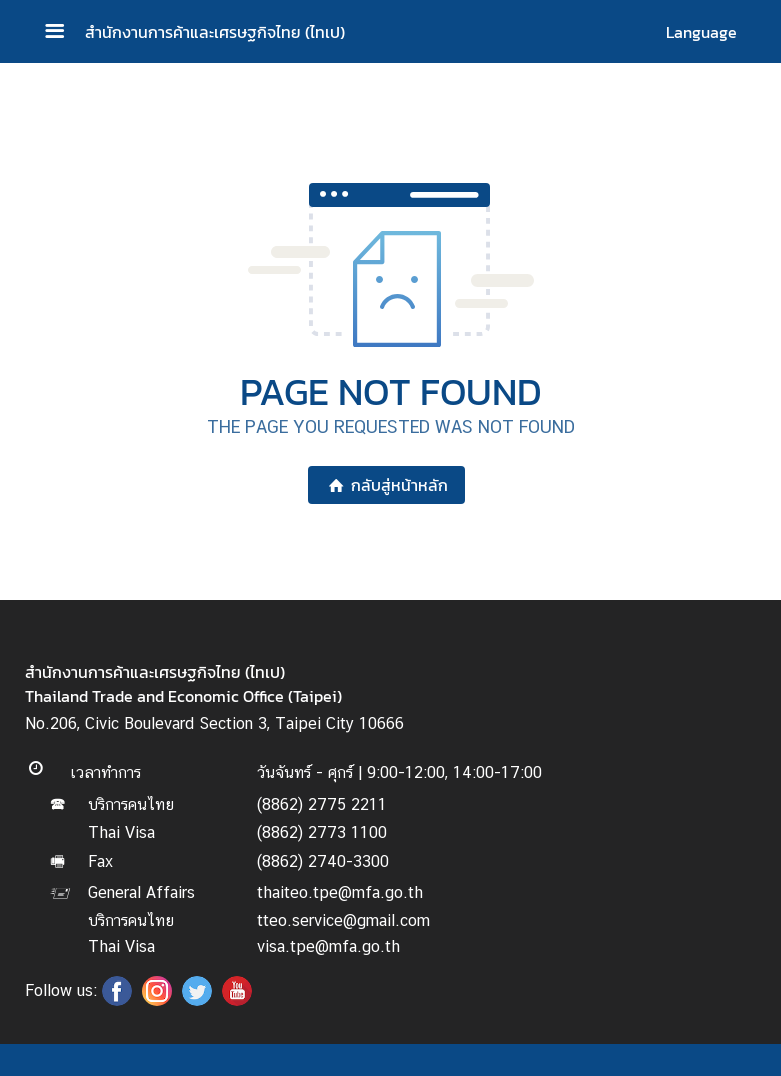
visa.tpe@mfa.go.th (328, 946)
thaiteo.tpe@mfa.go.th (340, 892)
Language (701, 32)
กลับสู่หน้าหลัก (386, 485)
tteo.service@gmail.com (343, 920)
